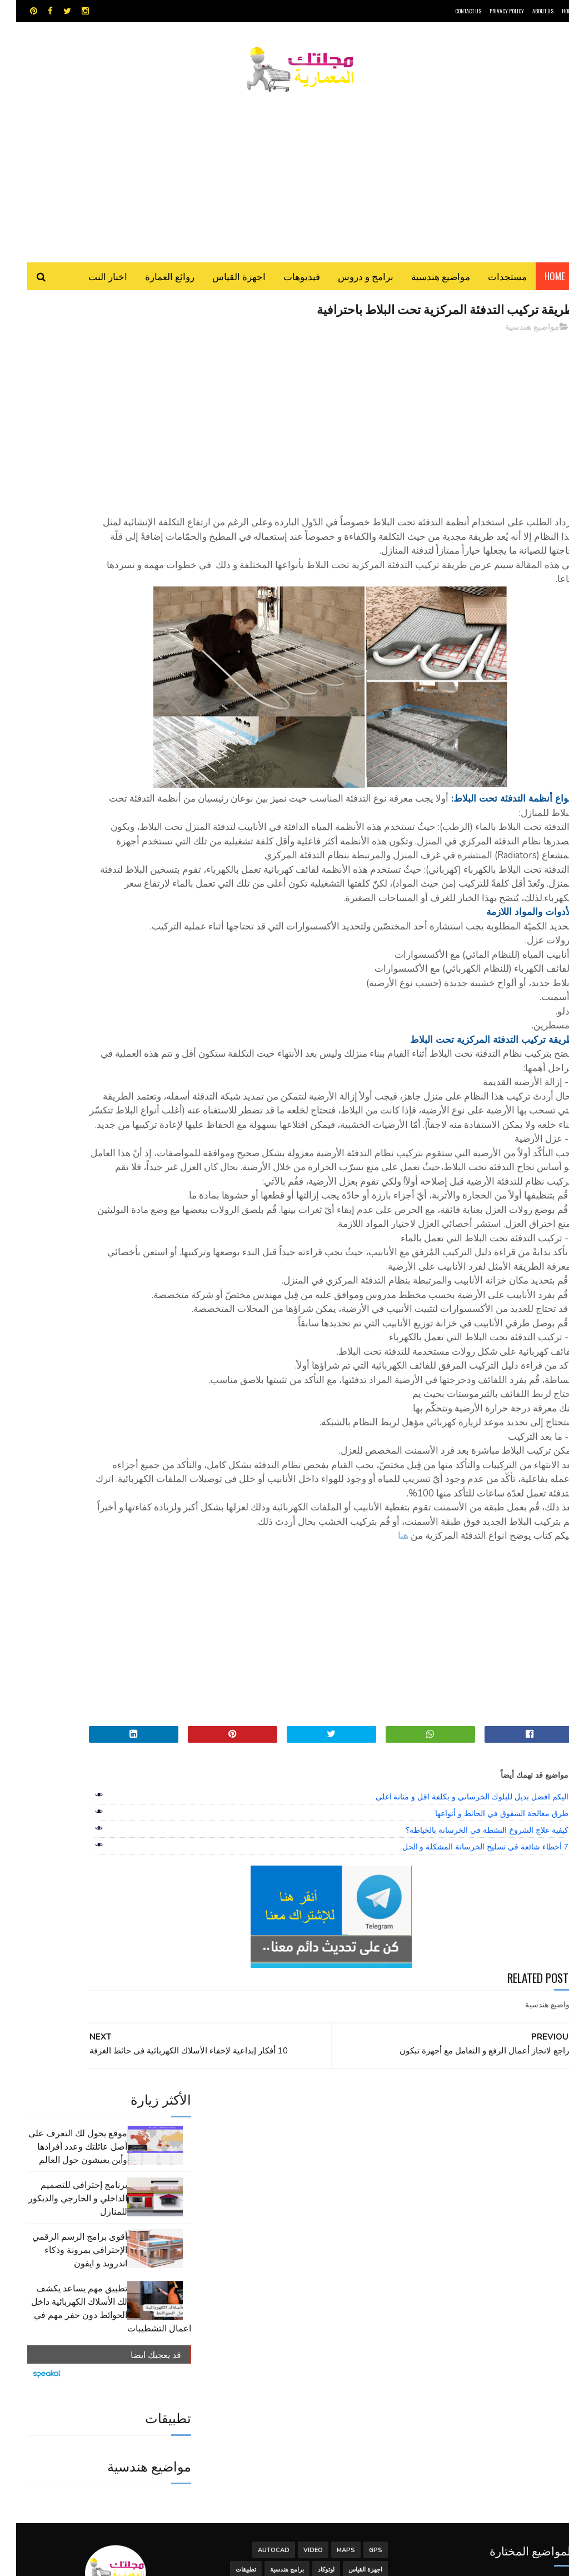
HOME (552, 11)
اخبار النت (91, 283)
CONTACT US (452, 11)
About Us (526, 11)
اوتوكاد (310, 2326)
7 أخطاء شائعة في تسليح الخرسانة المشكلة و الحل (469, 2040)
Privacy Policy (490, 11)
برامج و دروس (349, 283)
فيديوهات (285, 283)
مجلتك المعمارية (495, 2562)
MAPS (330, 2307)
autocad (257, 2307)
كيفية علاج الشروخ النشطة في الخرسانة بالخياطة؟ (471, 2023)
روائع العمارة (153, 283)
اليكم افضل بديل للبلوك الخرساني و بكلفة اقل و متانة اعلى (456, 1990)
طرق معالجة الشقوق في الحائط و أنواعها (485, 2006)
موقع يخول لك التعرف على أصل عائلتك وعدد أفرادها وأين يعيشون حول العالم (61, 374)
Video (297, 2307)
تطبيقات (229, 2326)
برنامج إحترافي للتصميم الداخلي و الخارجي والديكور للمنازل (61, 426)
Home (538, 283)
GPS (359, 2307)
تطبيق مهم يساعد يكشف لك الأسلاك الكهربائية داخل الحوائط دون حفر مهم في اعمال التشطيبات (95, 536)
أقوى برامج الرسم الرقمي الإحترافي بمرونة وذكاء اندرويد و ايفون (63, 477)
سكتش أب (308, 2345)
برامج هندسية (271, 2326)
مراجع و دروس (347, 2365)
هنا (387, 1729)
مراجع (228, 2345)
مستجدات (491, 283)
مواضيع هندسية (424, 283)
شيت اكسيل (265, 2345)
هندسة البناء (248, 2365)
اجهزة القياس (222, 283)
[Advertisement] (284, 175)
